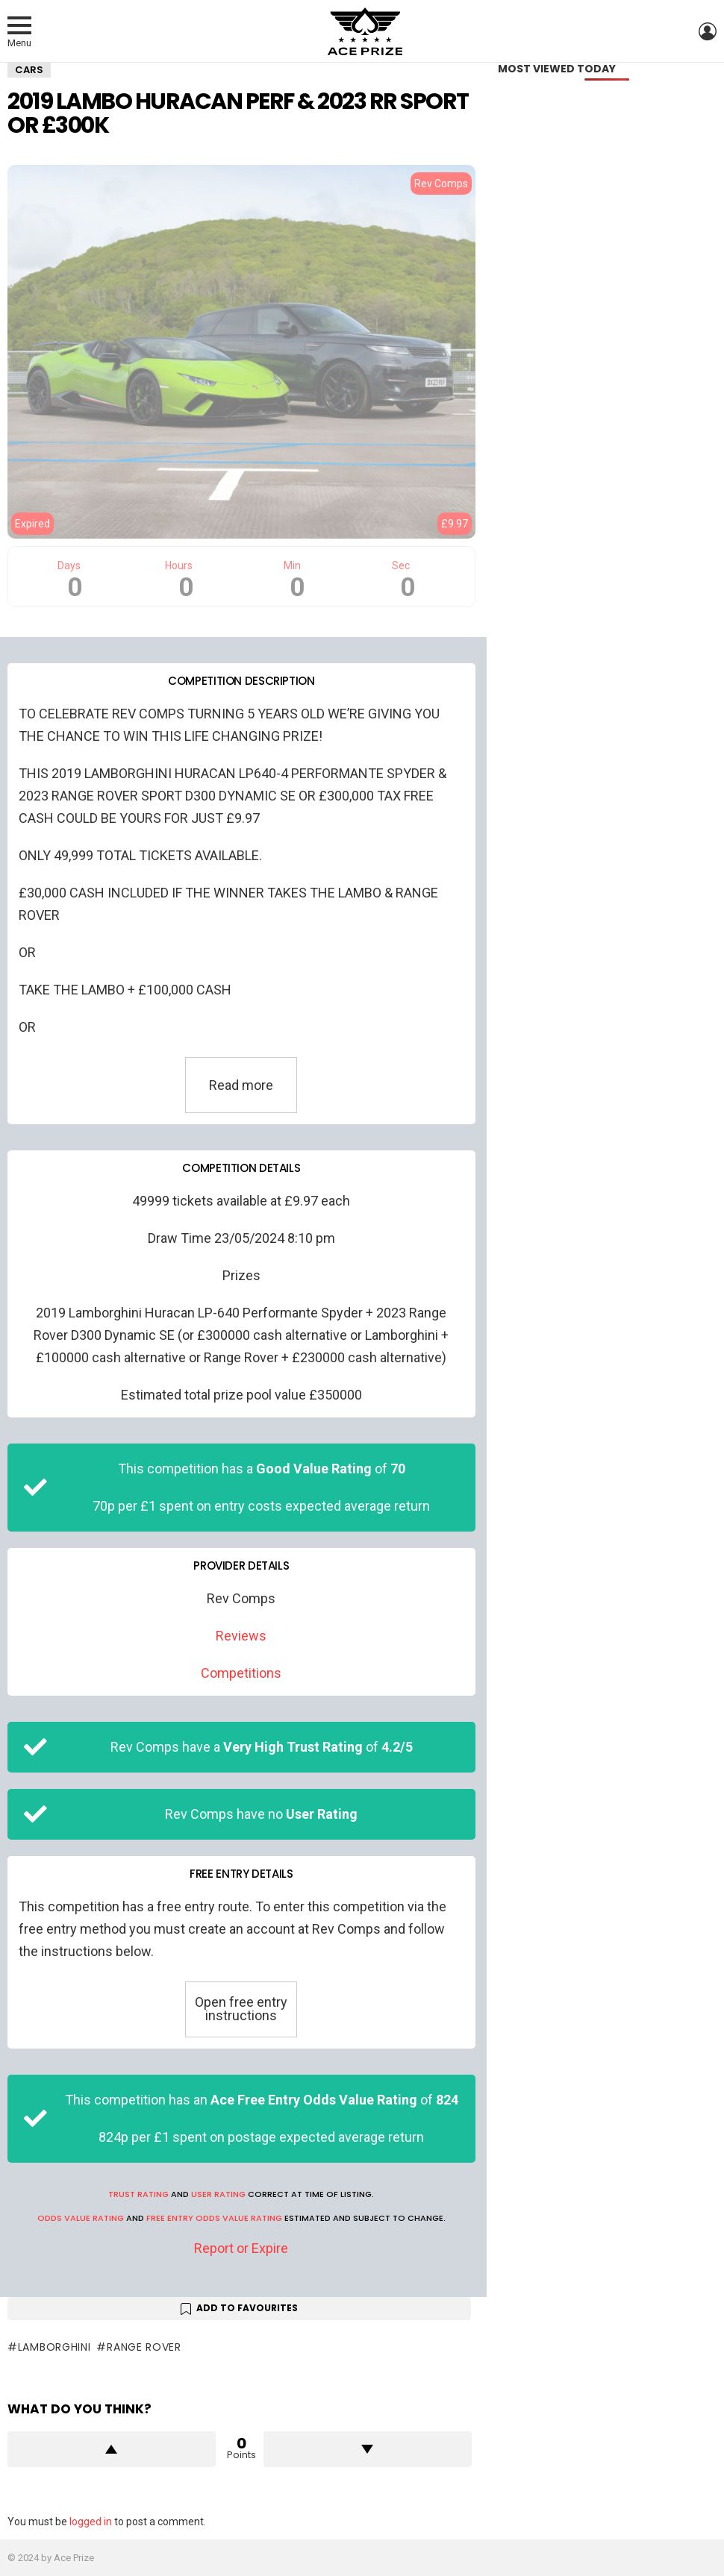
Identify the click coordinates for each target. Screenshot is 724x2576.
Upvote (111, 2449)
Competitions (241, 1673)
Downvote (367, 2449)
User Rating (218, 2194)
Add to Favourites (247, 2307)
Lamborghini (54, 2347)
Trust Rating (138, 2194)
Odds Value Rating (80, 2218)
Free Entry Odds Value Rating (214, 2218)
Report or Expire (241, 2248)
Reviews (241, 1635)
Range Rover (144, 2347)
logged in (90, 2522)
